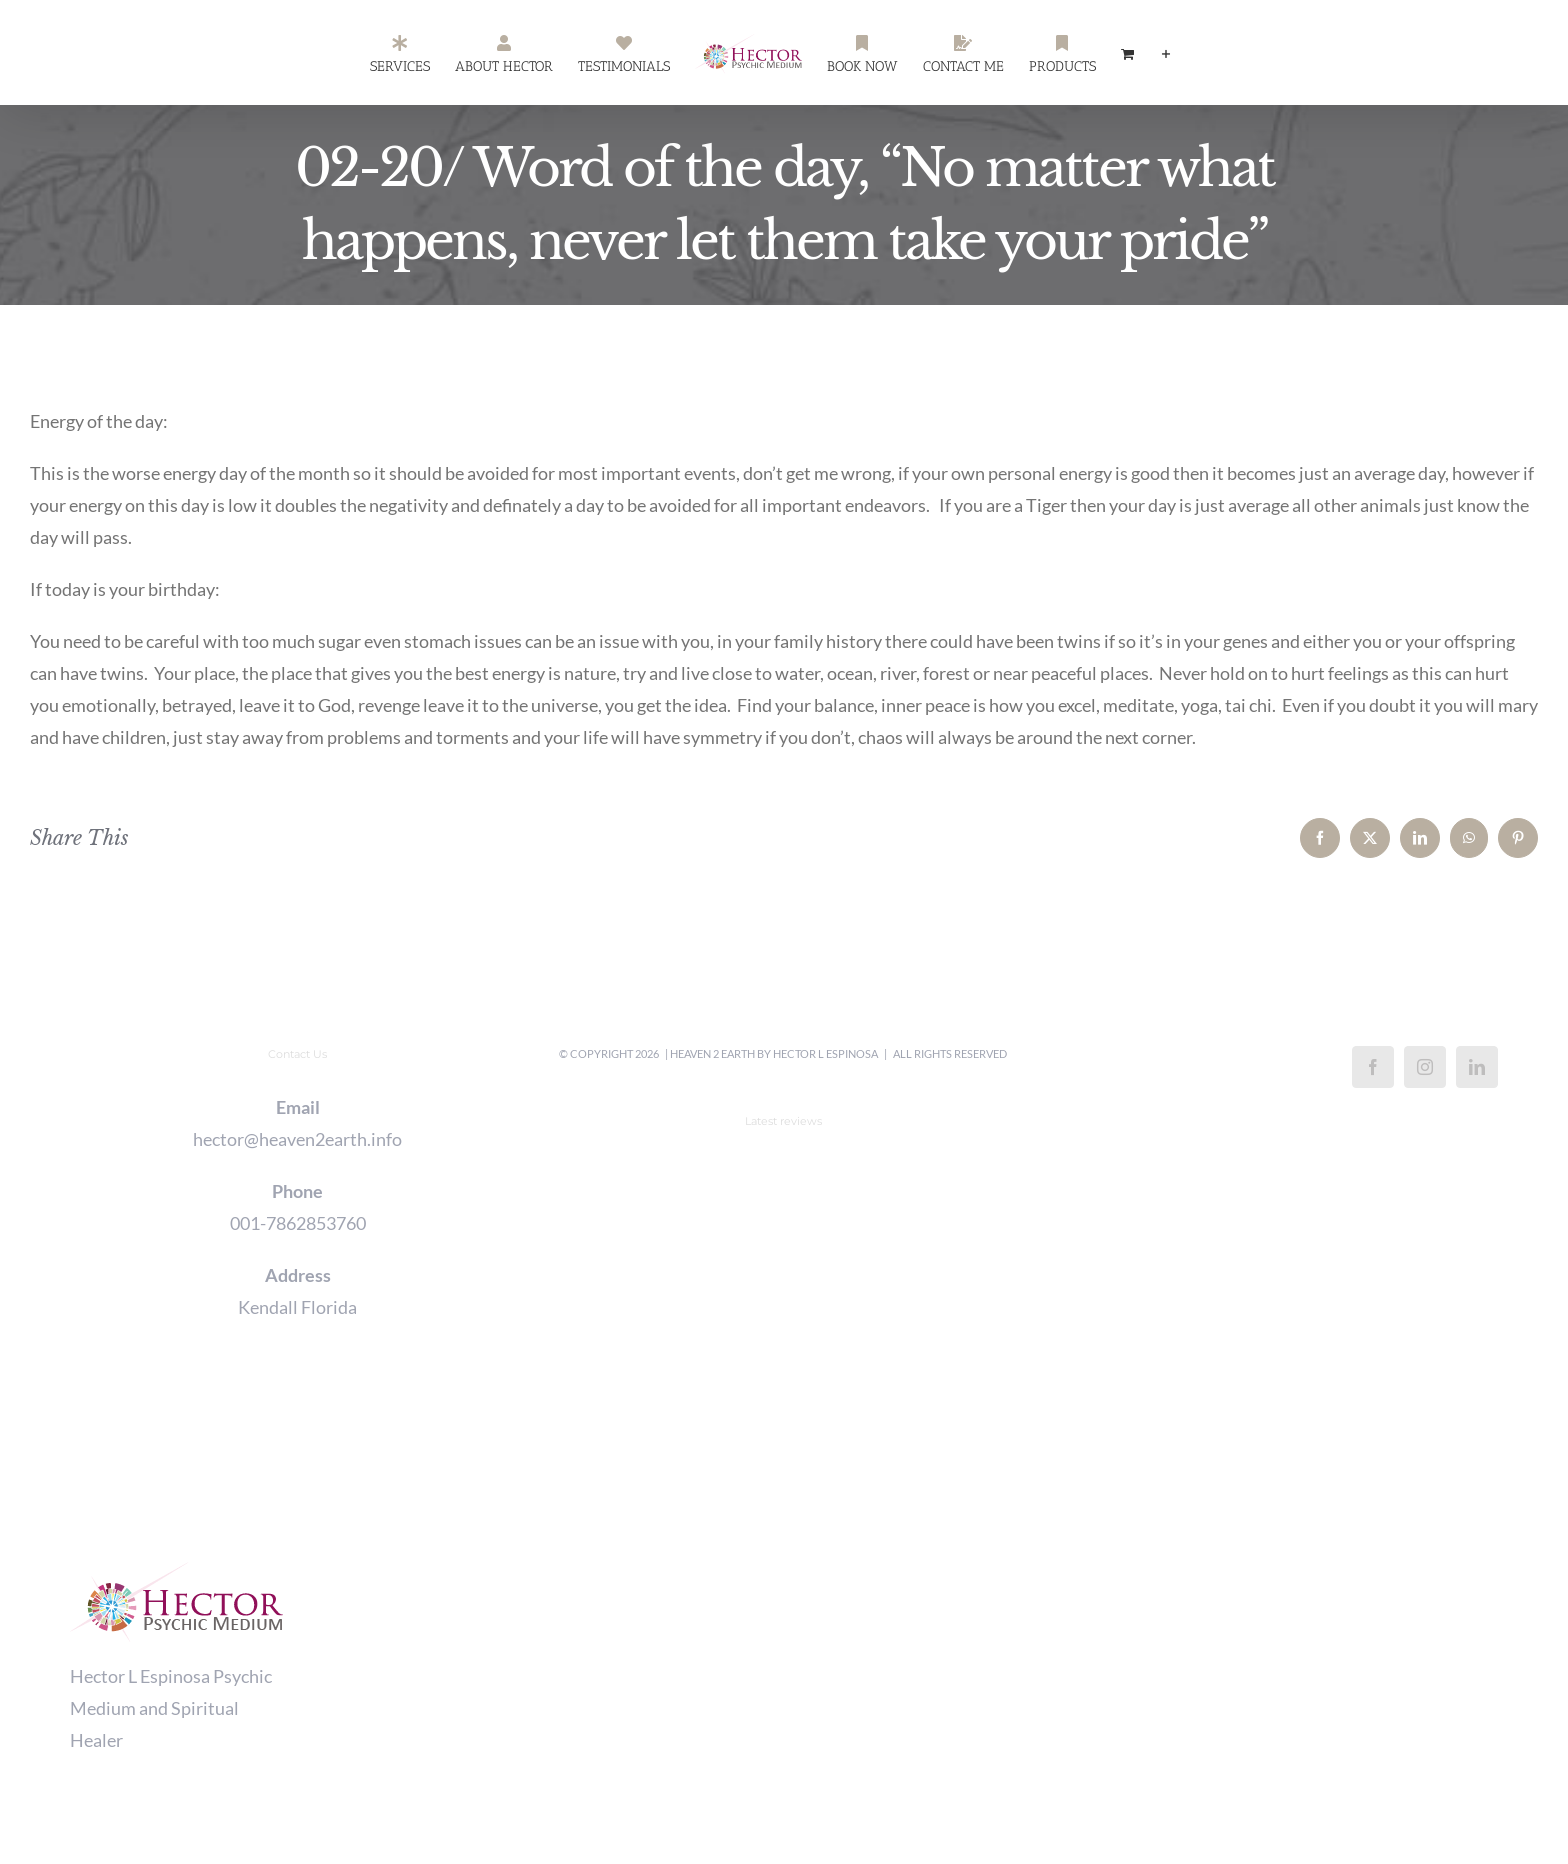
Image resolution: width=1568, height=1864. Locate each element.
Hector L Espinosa (825, 1053)
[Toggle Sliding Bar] (1166, 53)
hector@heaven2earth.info (297, 1139)
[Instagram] (1425, 1067)
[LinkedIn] (1477, 1067)
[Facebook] (1373, 1067)
